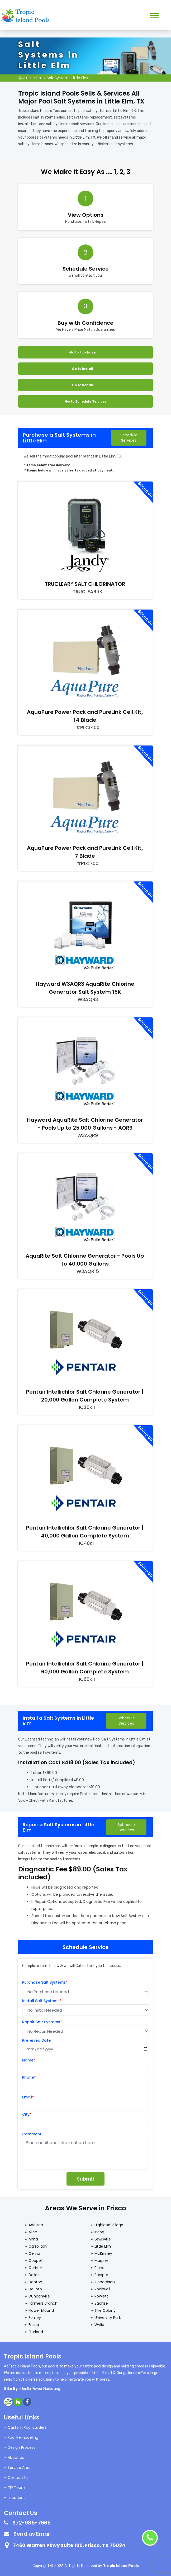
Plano (99, 2267)
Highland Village (108, 2225)
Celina (34, 2253)
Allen (32, 2232)
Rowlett (101, 2296)
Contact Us (18, 2477)
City (26, 2114)
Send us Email (32, 2533)
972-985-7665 (31, 2522)
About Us (16, 2457)
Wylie (99, 2324)
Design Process (21, 2447)
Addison (35, 2225)
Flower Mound (41, 2310)
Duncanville (39, 2296)
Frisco (33, 2324)
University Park (107, 2317)
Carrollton (37, 2246)
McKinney (103, 2253)
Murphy (101, 2260)
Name (28, 2060)
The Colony (105, 2310)
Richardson (104, 2282)
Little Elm (34, 78)
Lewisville (102, 2239)
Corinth (35, 2267)
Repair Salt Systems (42, 2022)
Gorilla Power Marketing (40, 2388)
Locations (16, 2497)
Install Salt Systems (41, 2000)
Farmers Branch (43, 2303)
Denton (35, 2282)
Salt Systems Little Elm (67, 78)
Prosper (101, 2274)
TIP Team (16, 2487)
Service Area (19, 2467)
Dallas (33, 2274)
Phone (29, 2077)
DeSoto (35, 2289)
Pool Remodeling (23, 2437)
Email (28, 2097)
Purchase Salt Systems (45, 1982)
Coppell (35, 2260)
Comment (31, 2134)
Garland (35, 2331)
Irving (99, 2232)
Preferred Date (36, 2040)
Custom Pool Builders (27, 2427)
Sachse (101, 2303)
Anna (33, 2239)
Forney (34, 2317)
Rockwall (102, 2289)
